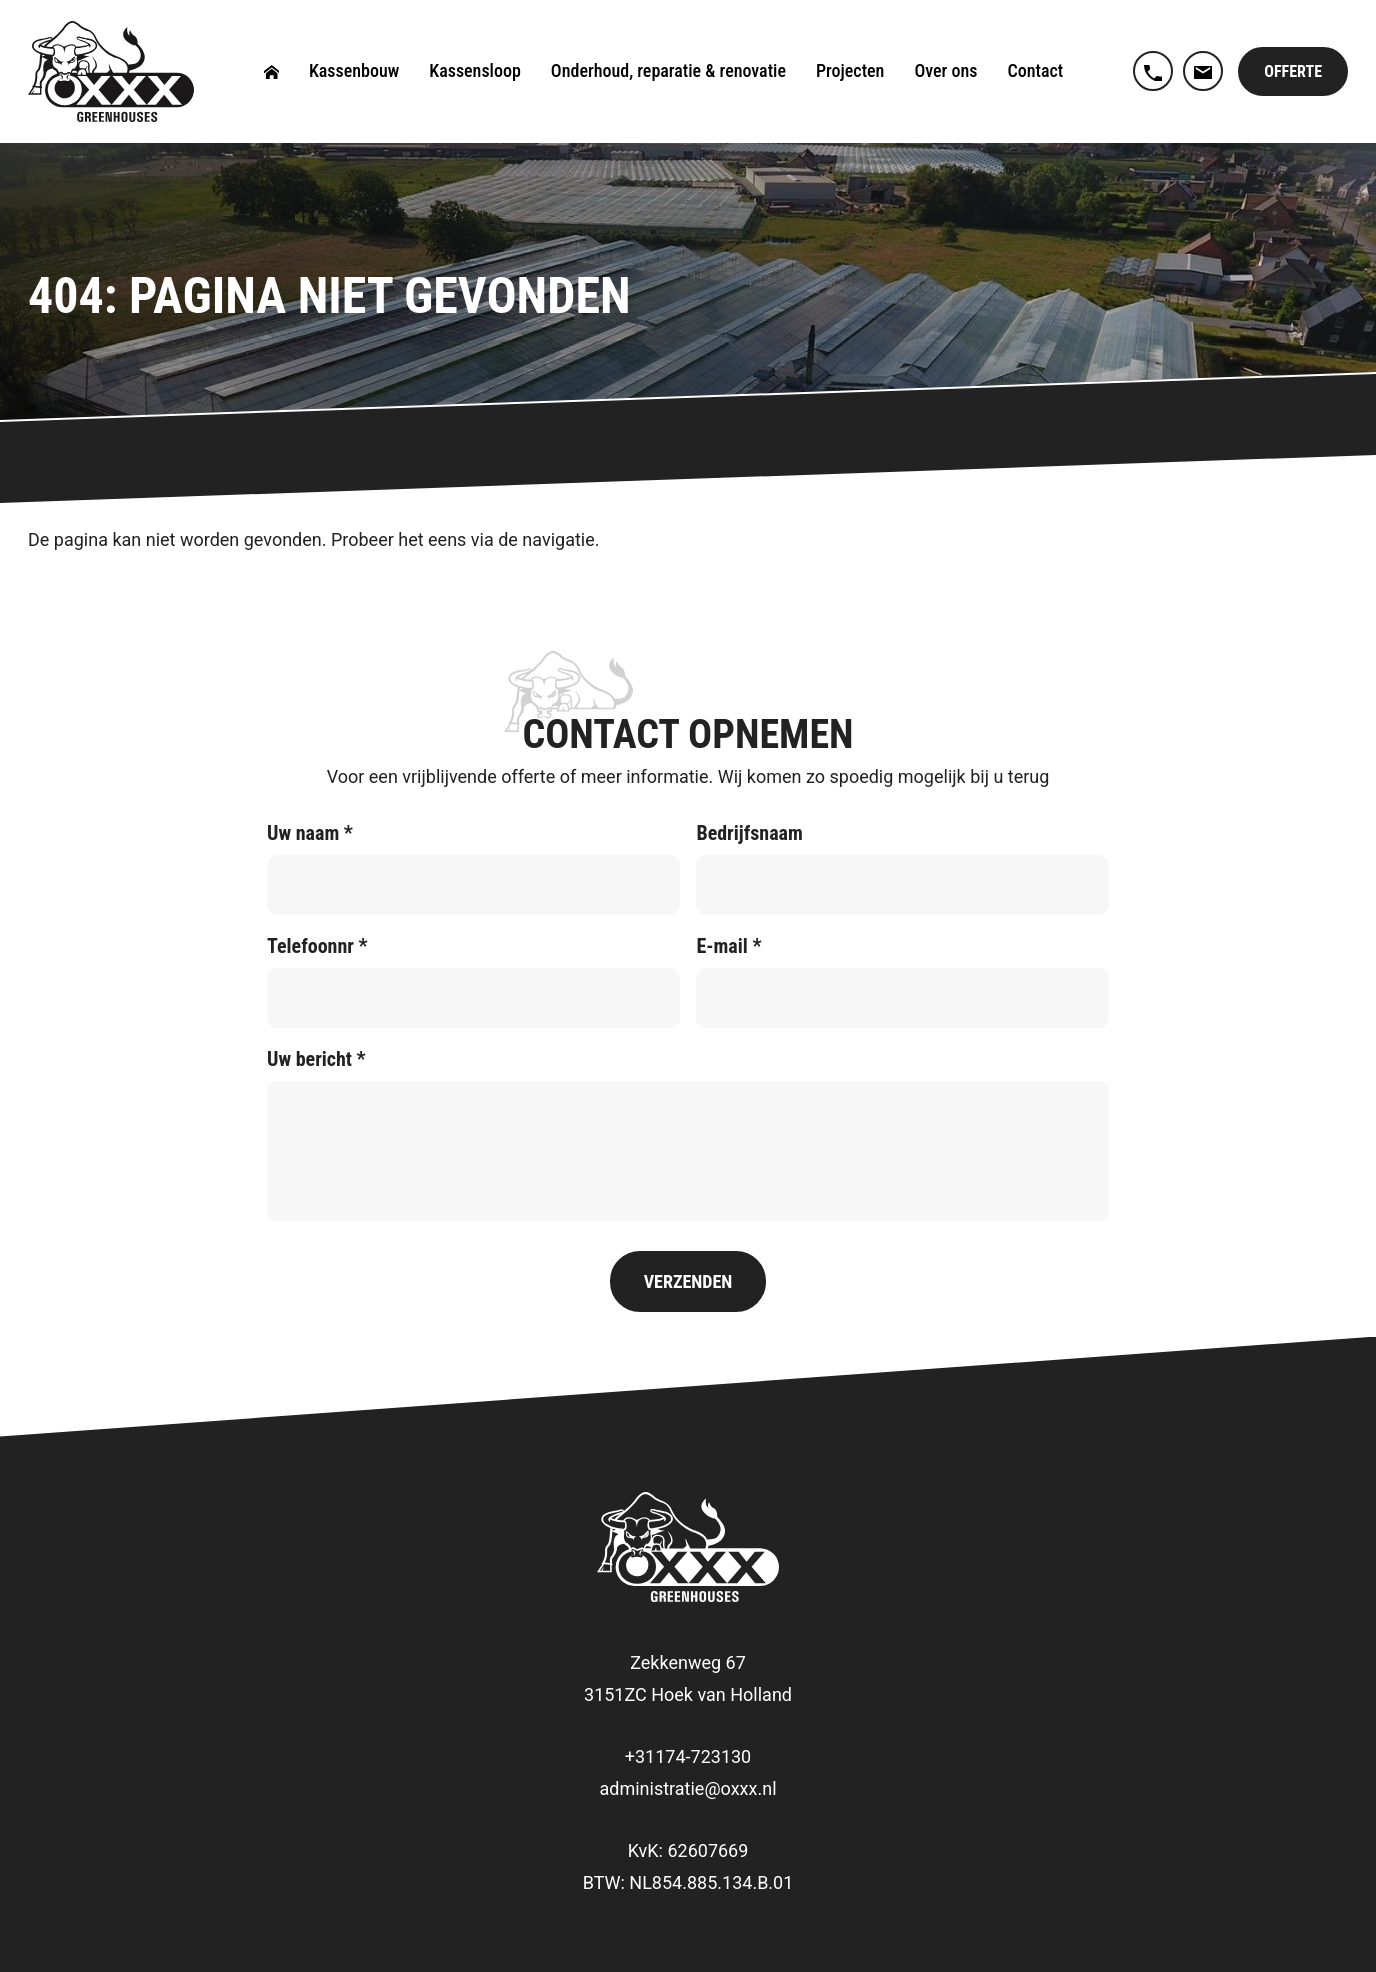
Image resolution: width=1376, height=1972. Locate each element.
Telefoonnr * (317, 946)
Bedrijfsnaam (749, 833)
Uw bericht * (316, 1059)
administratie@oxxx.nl (687, 1788)
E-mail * (728, 946)
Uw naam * (310, 833)
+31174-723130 (688, 1756)
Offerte (1293, 71)
